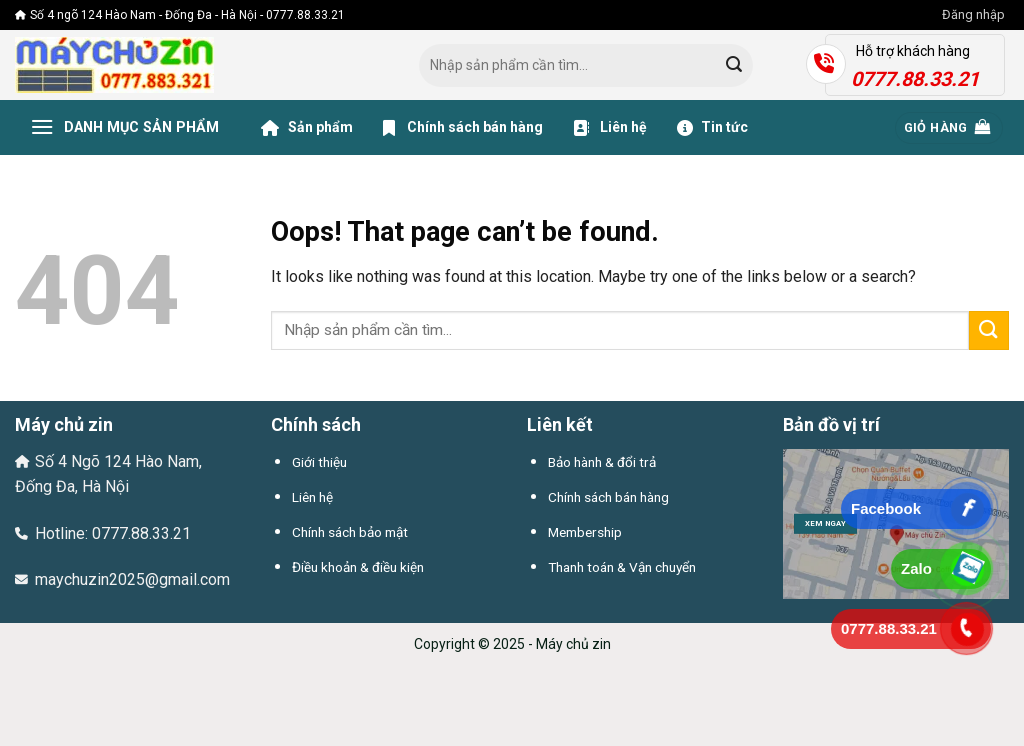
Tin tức (712, 128)
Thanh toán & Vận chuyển (622, 567)
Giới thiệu (319, 462)
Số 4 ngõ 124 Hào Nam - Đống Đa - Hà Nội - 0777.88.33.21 (180, 15)
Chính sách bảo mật (350, 532)
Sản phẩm (307, 128)
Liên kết (560, 424)
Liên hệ (610, 128)
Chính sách (316, 424)
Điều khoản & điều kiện (358, 567)
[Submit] (734, 66)
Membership (585, 532)
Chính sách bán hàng (463, 128)
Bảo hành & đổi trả (602, 462)
